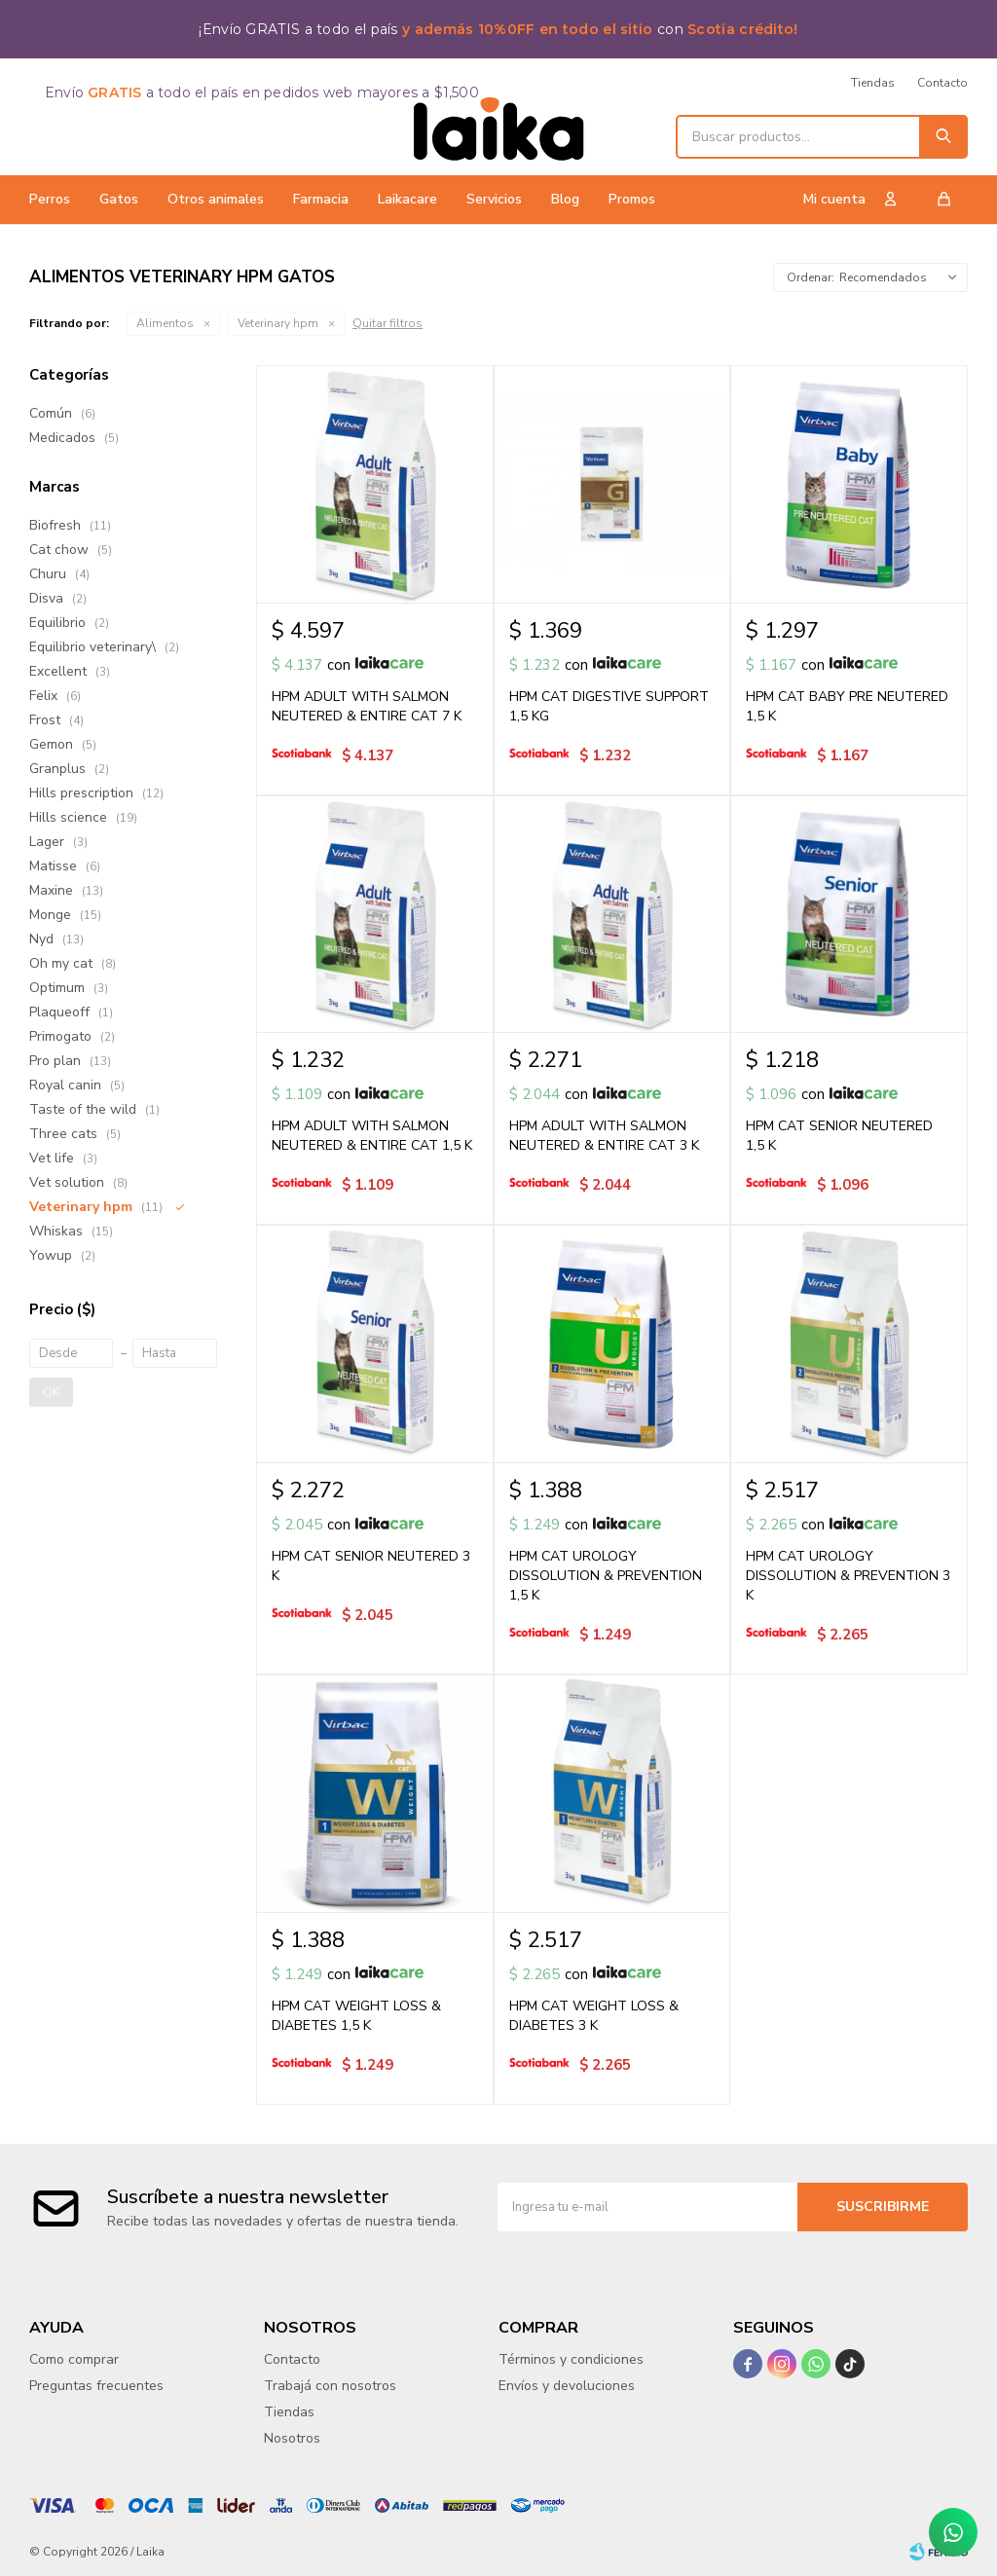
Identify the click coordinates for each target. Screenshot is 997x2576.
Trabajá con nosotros (330, 2385)
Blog (565, 199)
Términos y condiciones (571, 2359)
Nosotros (292, 2438)
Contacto (942, 83)
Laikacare (407, 199)
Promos (632, 199)
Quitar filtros (387, 323)
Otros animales (215, 199)
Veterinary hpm (278, 323)
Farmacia (321, 199)
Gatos (118, 199)
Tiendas (873, 83)
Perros (49, 199)
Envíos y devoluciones (566, 2385)
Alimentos (165, 323)
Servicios (494, 199)
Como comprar (74, 2359)
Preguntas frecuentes (96, 2385)
